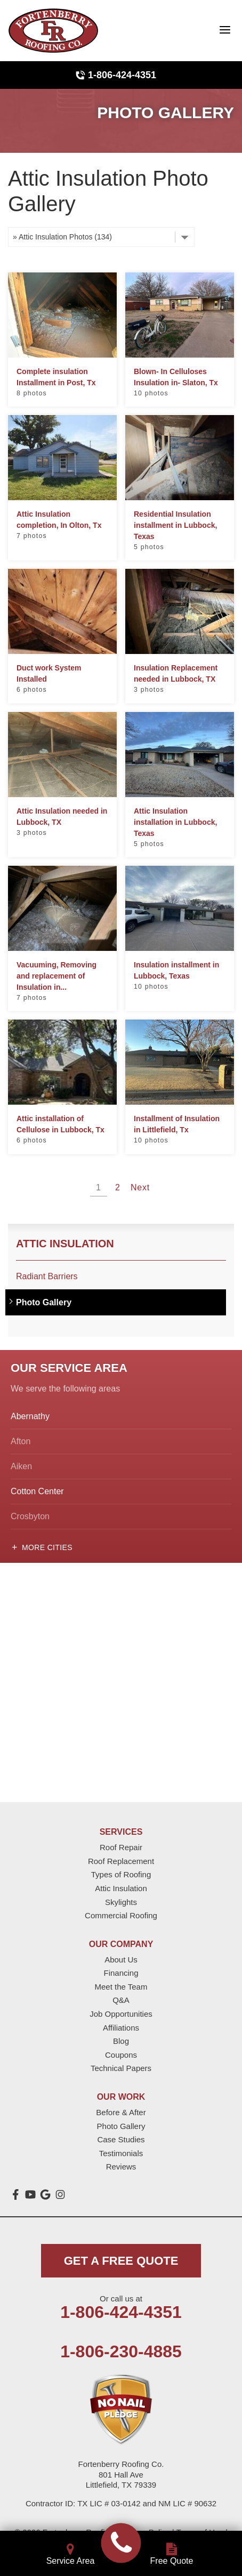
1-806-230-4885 (121, 2351)
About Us (121, 1959)
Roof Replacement (121, 1861)
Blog (121, 2040)
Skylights (121, 1902)
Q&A (121, 2000)
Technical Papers (121, 2068)
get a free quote (121, 2260)
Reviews (121, 2166)
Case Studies (120, 2139)
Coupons (121, 2054)
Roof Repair (121, 1847)
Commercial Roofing (121, 1915)
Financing (120, 1972)
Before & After (121, 2112)
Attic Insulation (65, 1243)
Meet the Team (121, 1986)
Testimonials (121, 2153)
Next (140, 1187)
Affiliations (121, 2027)
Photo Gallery (43, 1302)
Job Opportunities (121, 2013)
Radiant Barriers (47, 1276)
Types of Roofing (121, 1874)
